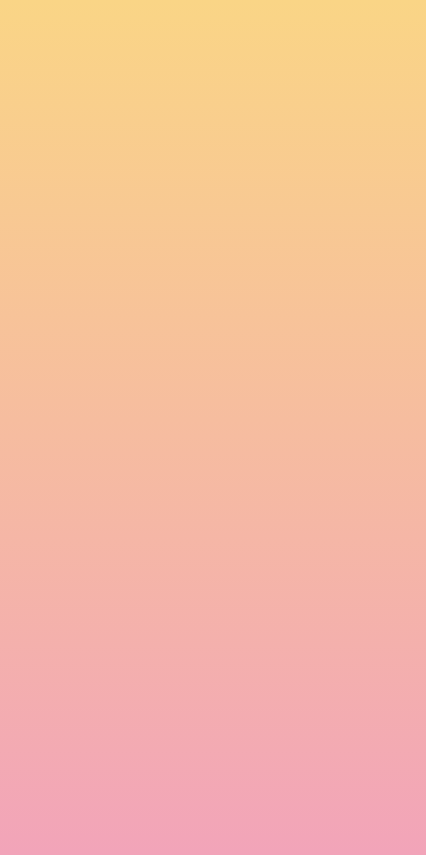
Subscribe (58, 812)
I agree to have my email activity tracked (160, 763)
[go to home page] (53, 49)
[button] (261, 34)
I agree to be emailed (100, 737)
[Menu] (386, 35)
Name (31, 581)
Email (29, 651)
